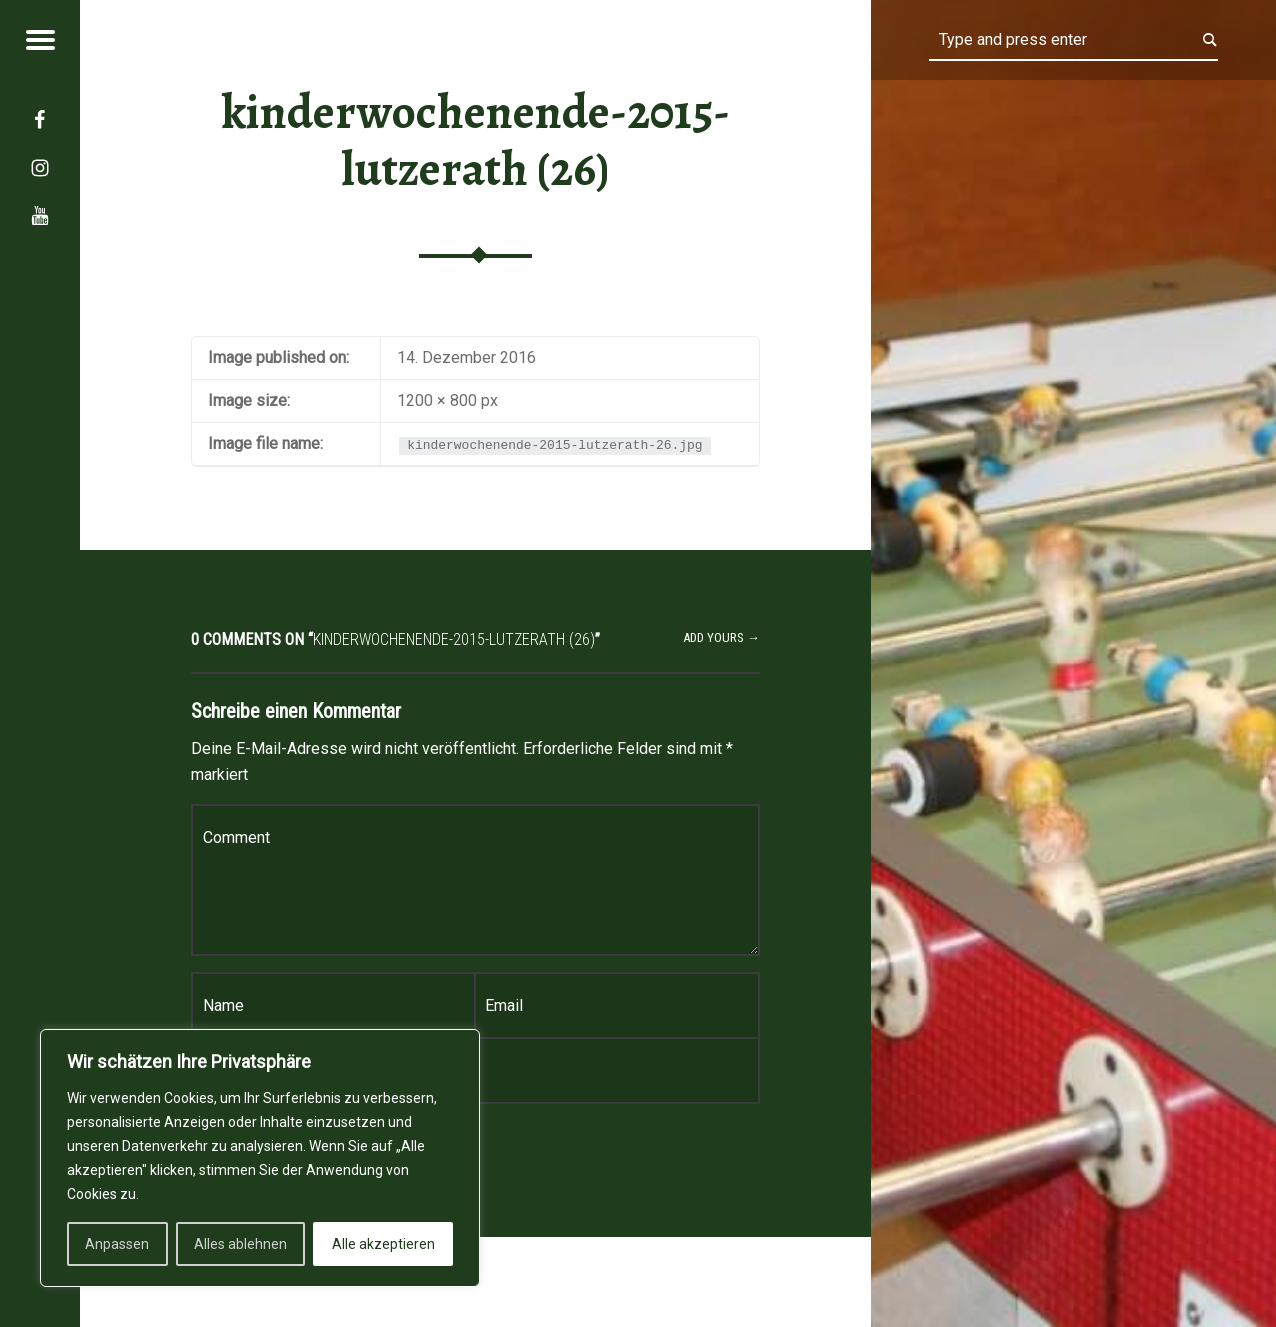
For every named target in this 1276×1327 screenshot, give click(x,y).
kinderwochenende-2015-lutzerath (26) (476, 140)
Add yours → (721, 637)
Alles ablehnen (240, 1244)
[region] (260, 1158)
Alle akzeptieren (383, 1244)
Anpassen (117, 1244)
